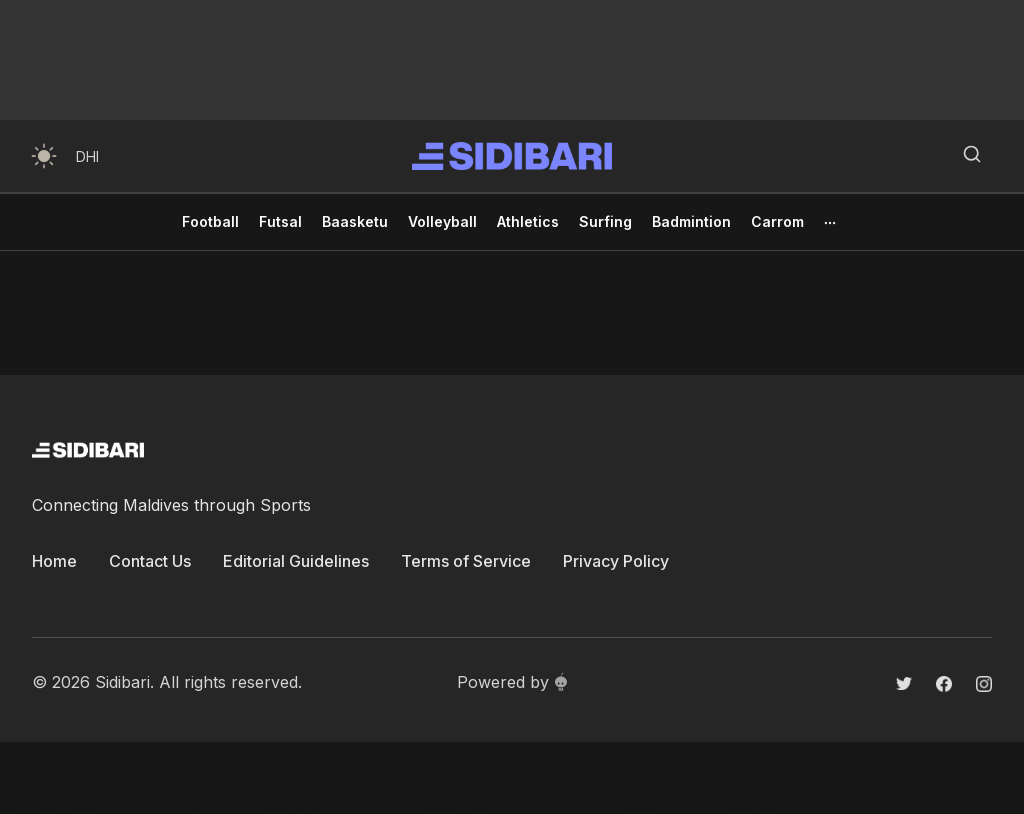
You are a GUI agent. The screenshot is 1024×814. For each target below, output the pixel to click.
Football (210, 221)
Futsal (280, 221)
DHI (87, 156)
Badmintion (691, 221)
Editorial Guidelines (296, 561)
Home (54, 561)
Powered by (512, 682)
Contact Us (150, 561)
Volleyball (442, 221)
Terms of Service (466, 561)
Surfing (605, 221)
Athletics (528, 221)
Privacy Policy (616, 561)
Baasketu (355, 221)
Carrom (777, 221)
